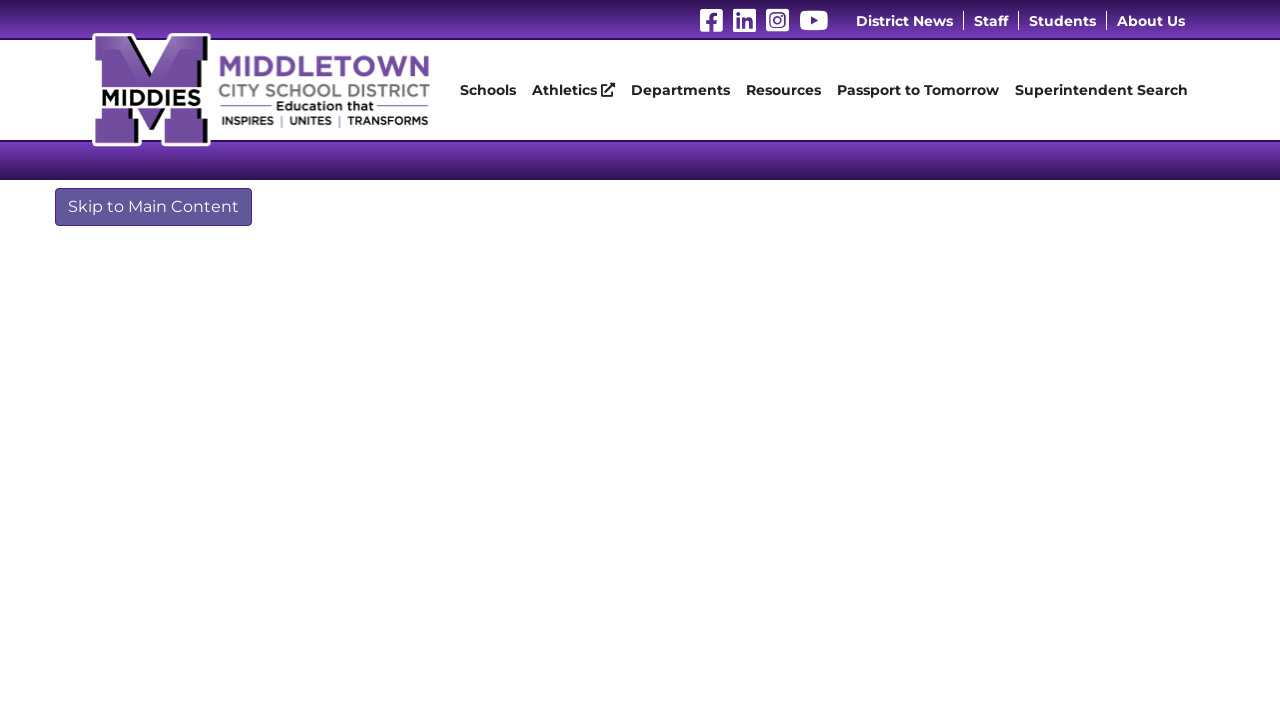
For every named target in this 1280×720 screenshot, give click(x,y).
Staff (991, 21)
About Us (1151, 21)
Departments (680, 90)
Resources (783, 90)
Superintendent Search (1101, 90)
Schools (488, 90)
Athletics (573, 90)
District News (904, 21)
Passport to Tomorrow (918, 90)
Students (1062, 21)
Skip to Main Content (153, 206)
